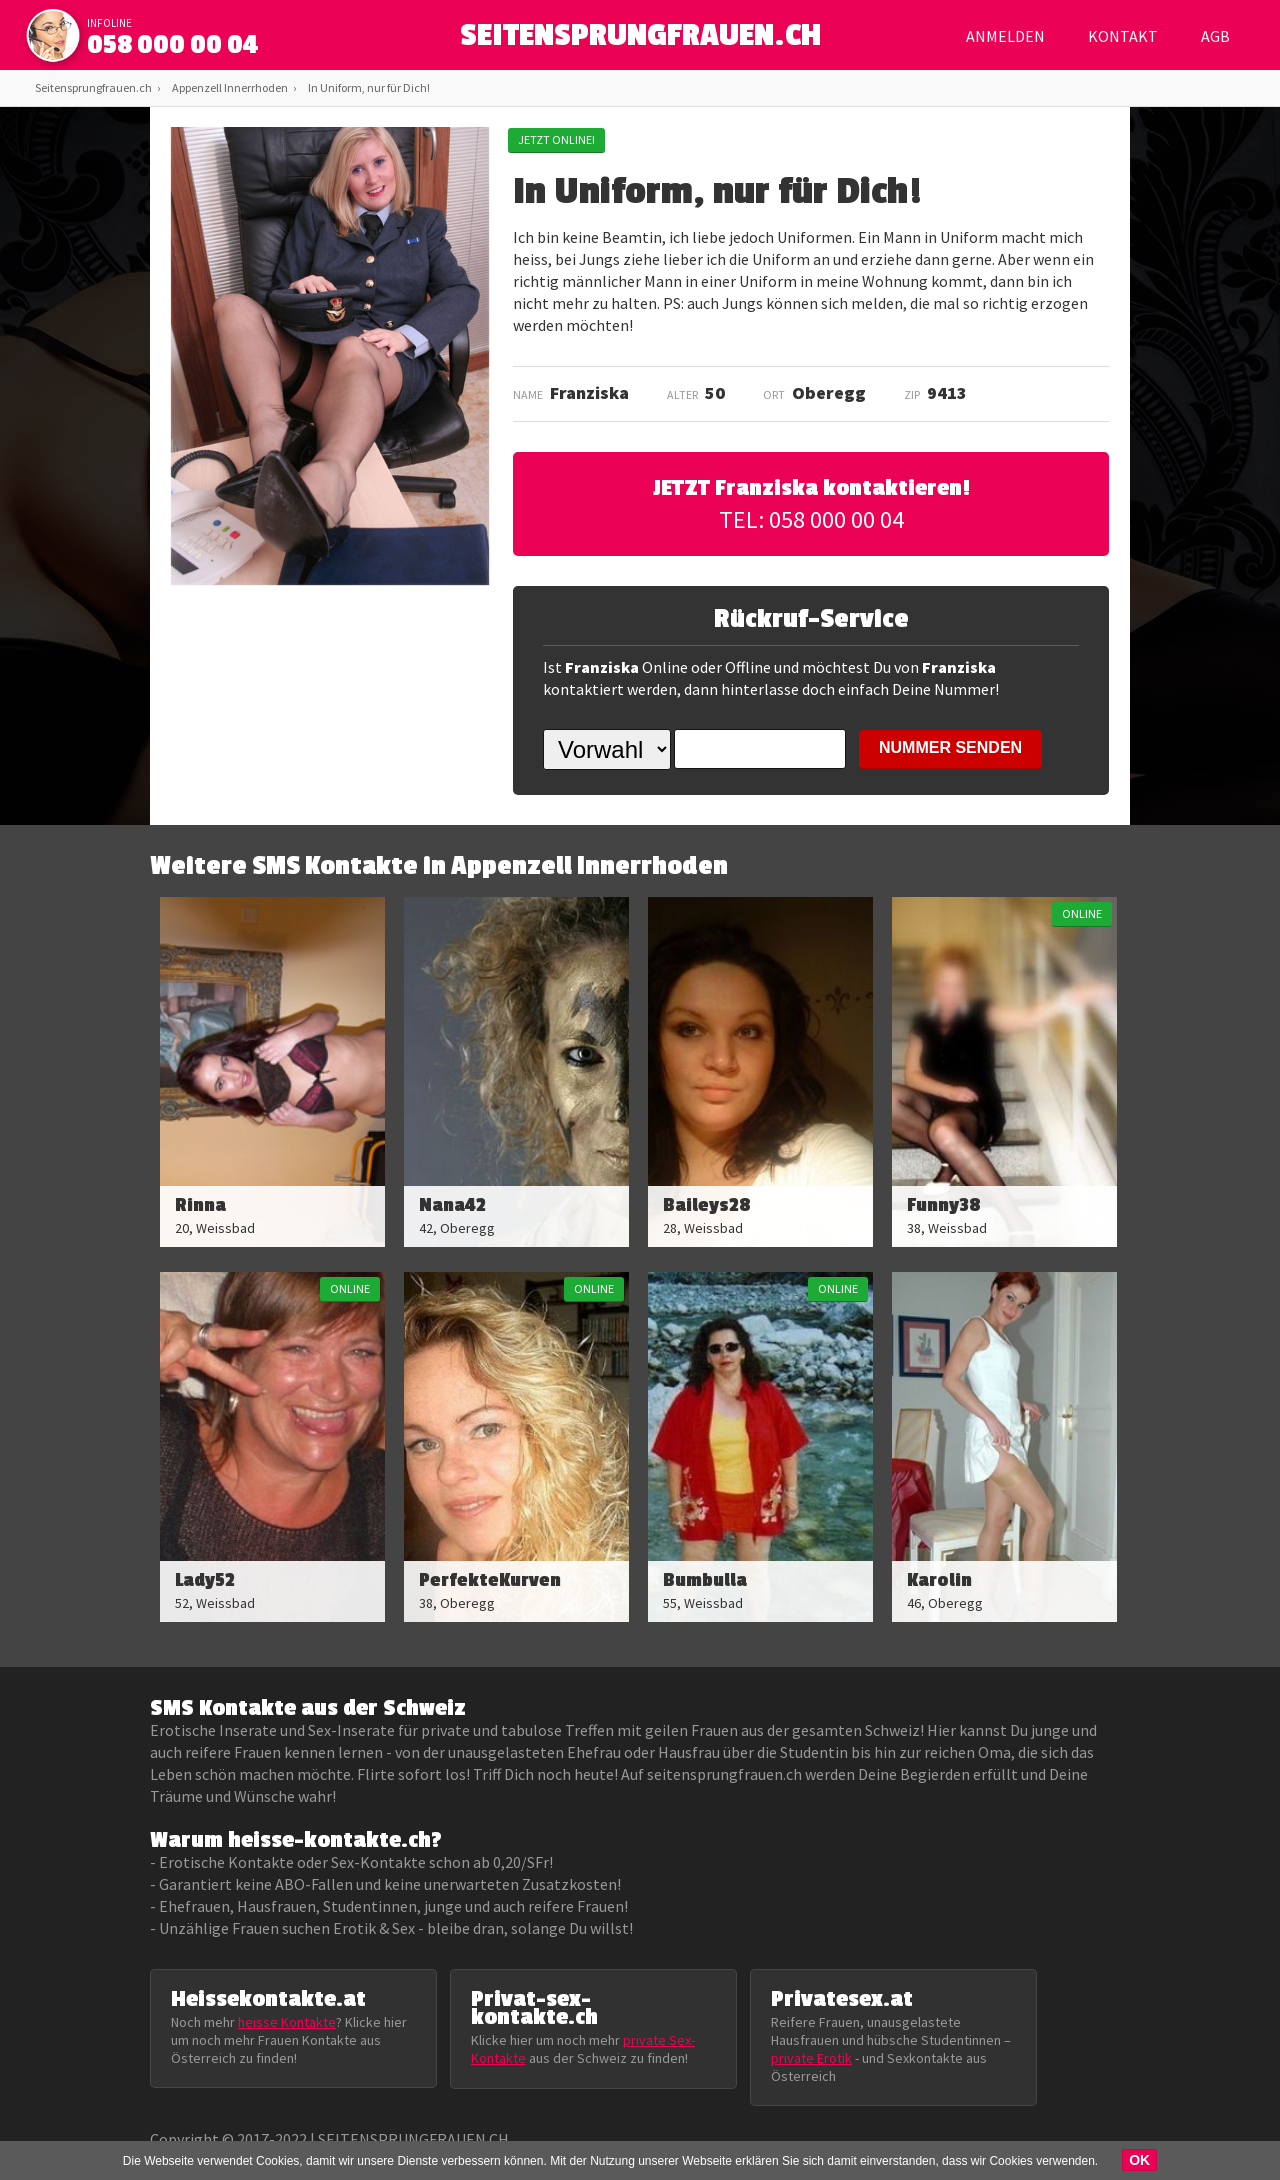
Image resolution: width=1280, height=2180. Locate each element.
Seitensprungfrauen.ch (93, 87)
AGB (1215, 36)
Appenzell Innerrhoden (230, 87)
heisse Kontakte (287, 2022)
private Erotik (811, 2058)
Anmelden (1005, 36)
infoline (109, 23)
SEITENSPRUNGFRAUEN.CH (640, 40)
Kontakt (1123, 36)
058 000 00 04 (173, 45)
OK (1139, 2160)
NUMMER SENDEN (950, 747)
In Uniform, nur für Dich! (369, 87)
